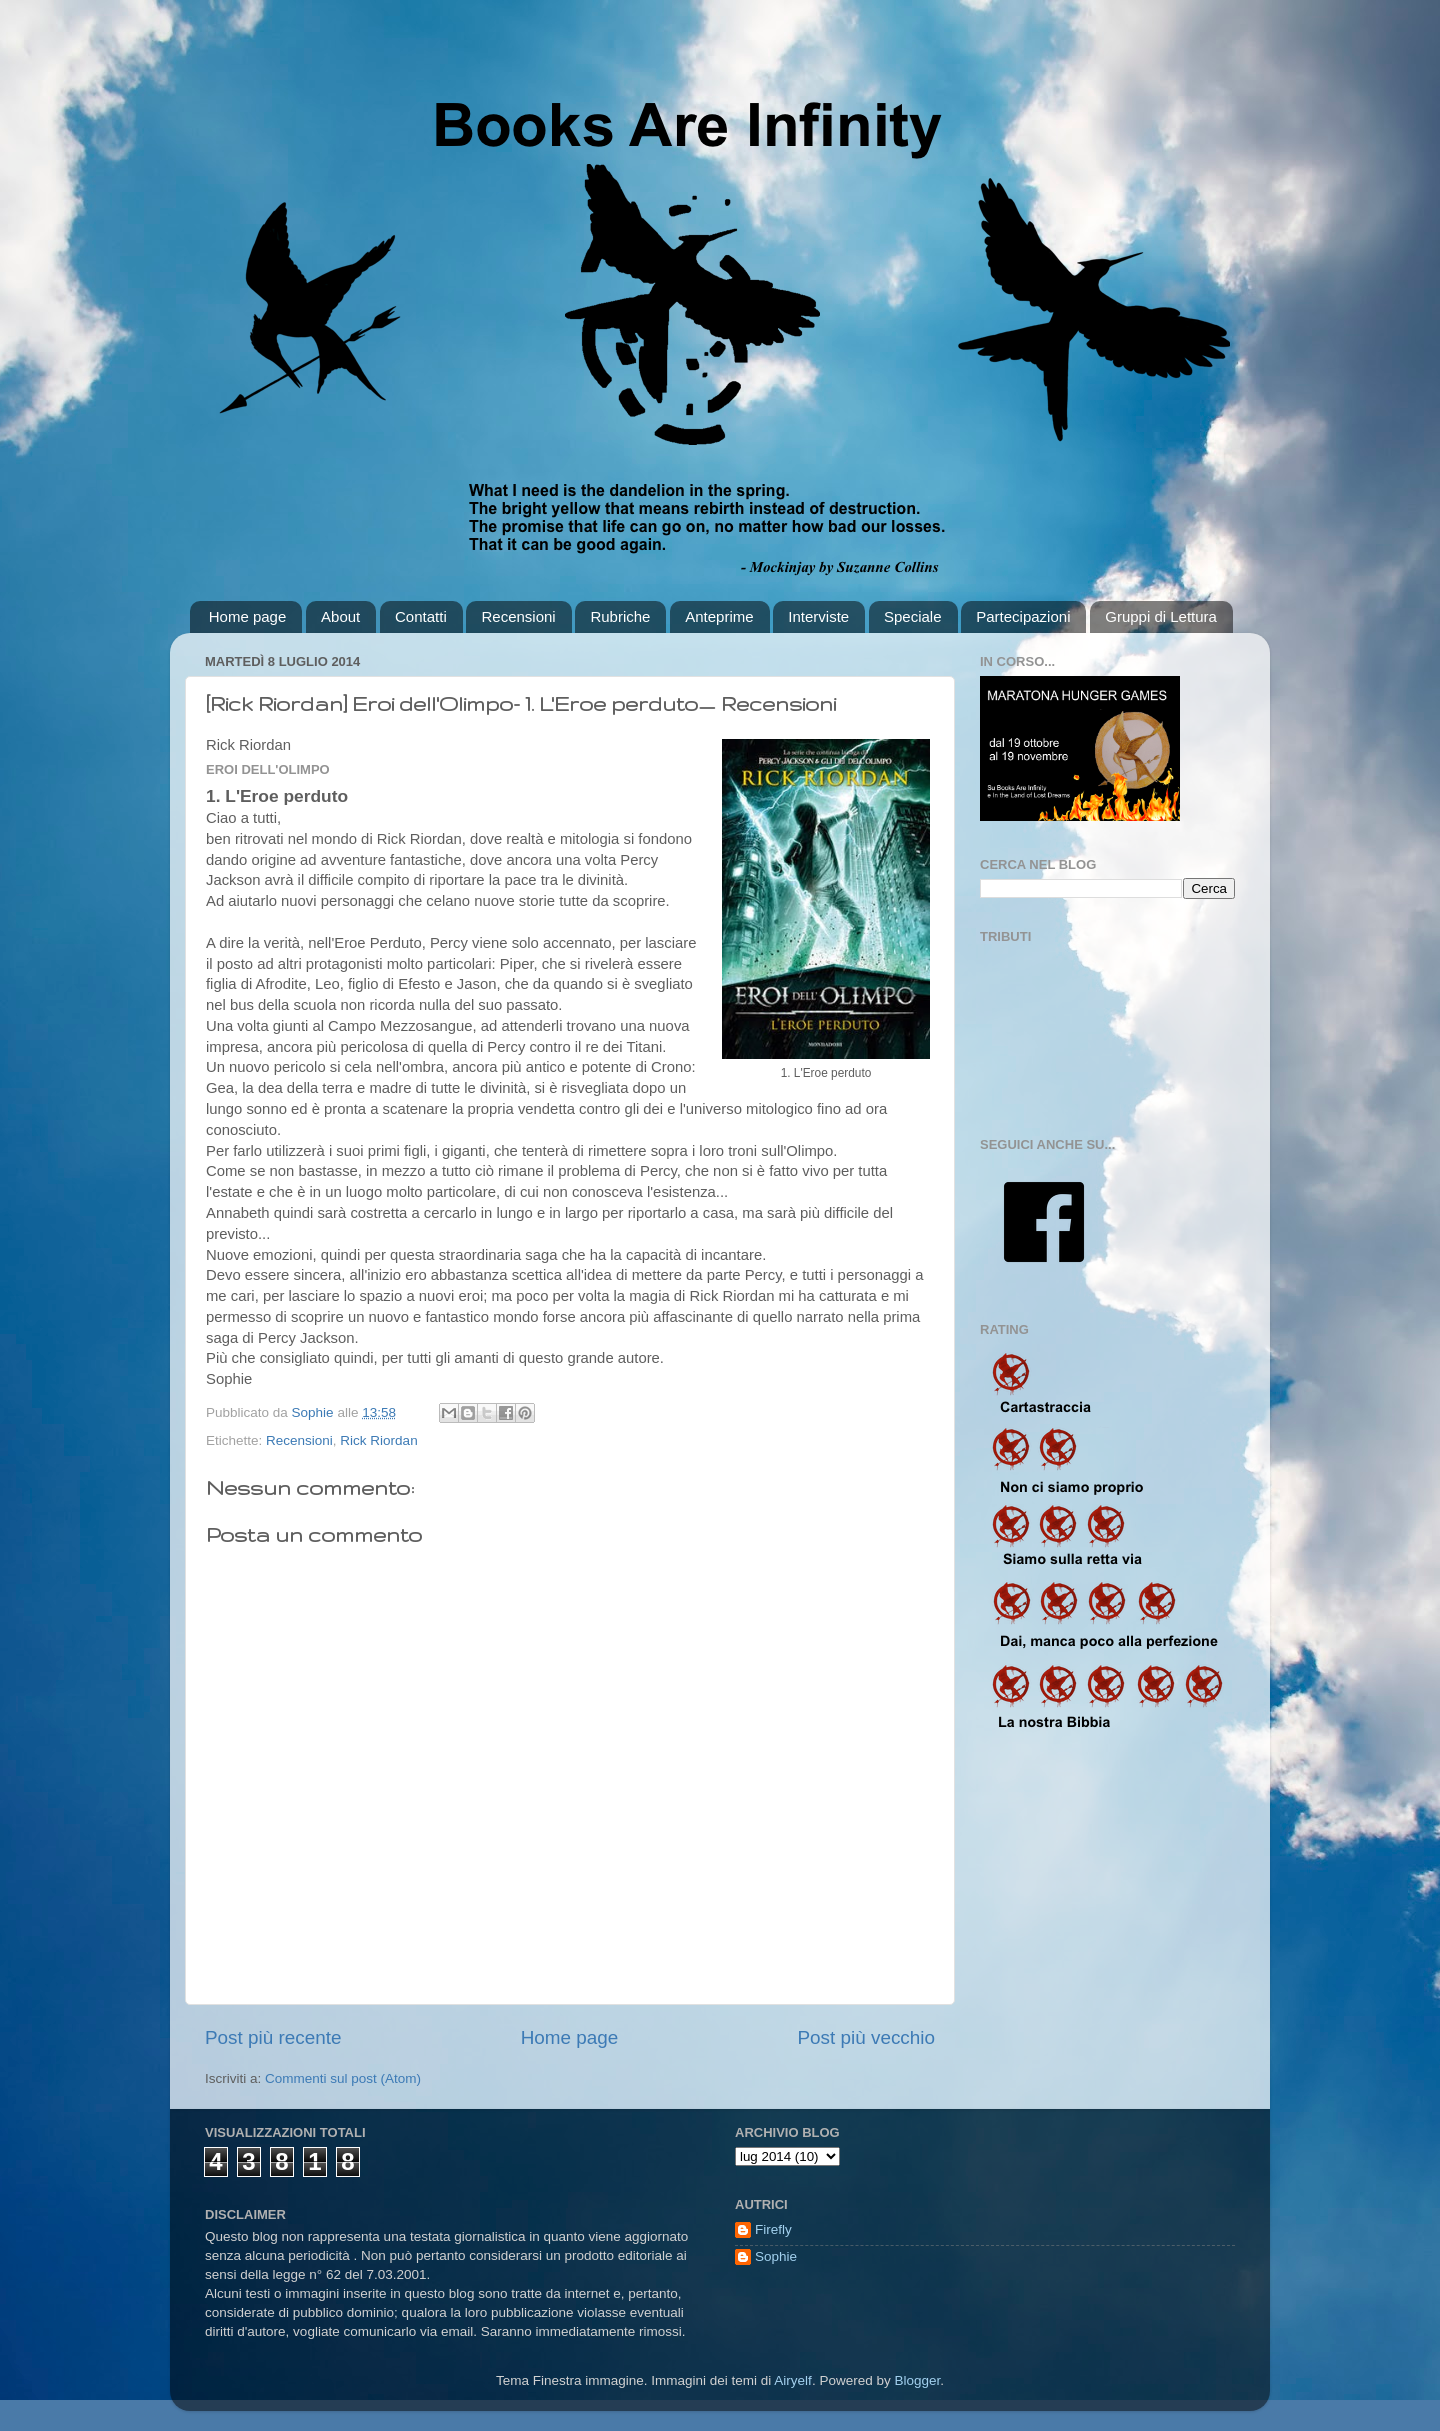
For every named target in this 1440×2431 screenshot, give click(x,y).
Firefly (773, 2229)
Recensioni (518, 616)
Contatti (421, 616)
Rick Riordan (378, 1440)
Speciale (913, 616)
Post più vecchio (866, 2037)
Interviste (818, 616)
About (340, 616)
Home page (248, 616)
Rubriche (620, 616)
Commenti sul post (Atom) (343, 2078)
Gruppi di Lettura (1161, 616)
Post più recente (273, 2037)
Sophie (776, 2256)
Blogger (917, 2380)
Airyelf (793, 2380)
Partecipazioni (1023, 616)
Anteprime (719, 616)
